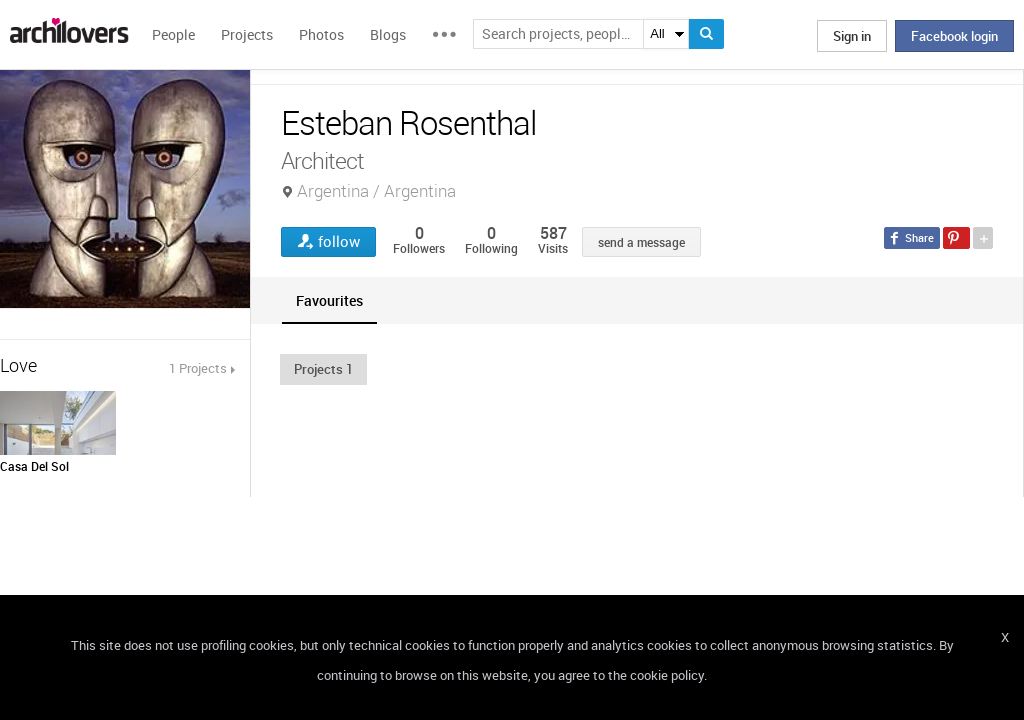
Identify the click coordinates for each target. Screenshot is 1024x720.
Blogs (388, 34)
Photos (321, 34)
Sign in (852, 36)
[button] (323, 369)
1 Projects (198, 368)
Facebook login (954, 36)
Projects (247, 34)
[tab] (329, 300)
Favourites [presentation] (329, 300)
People (173, 34)
